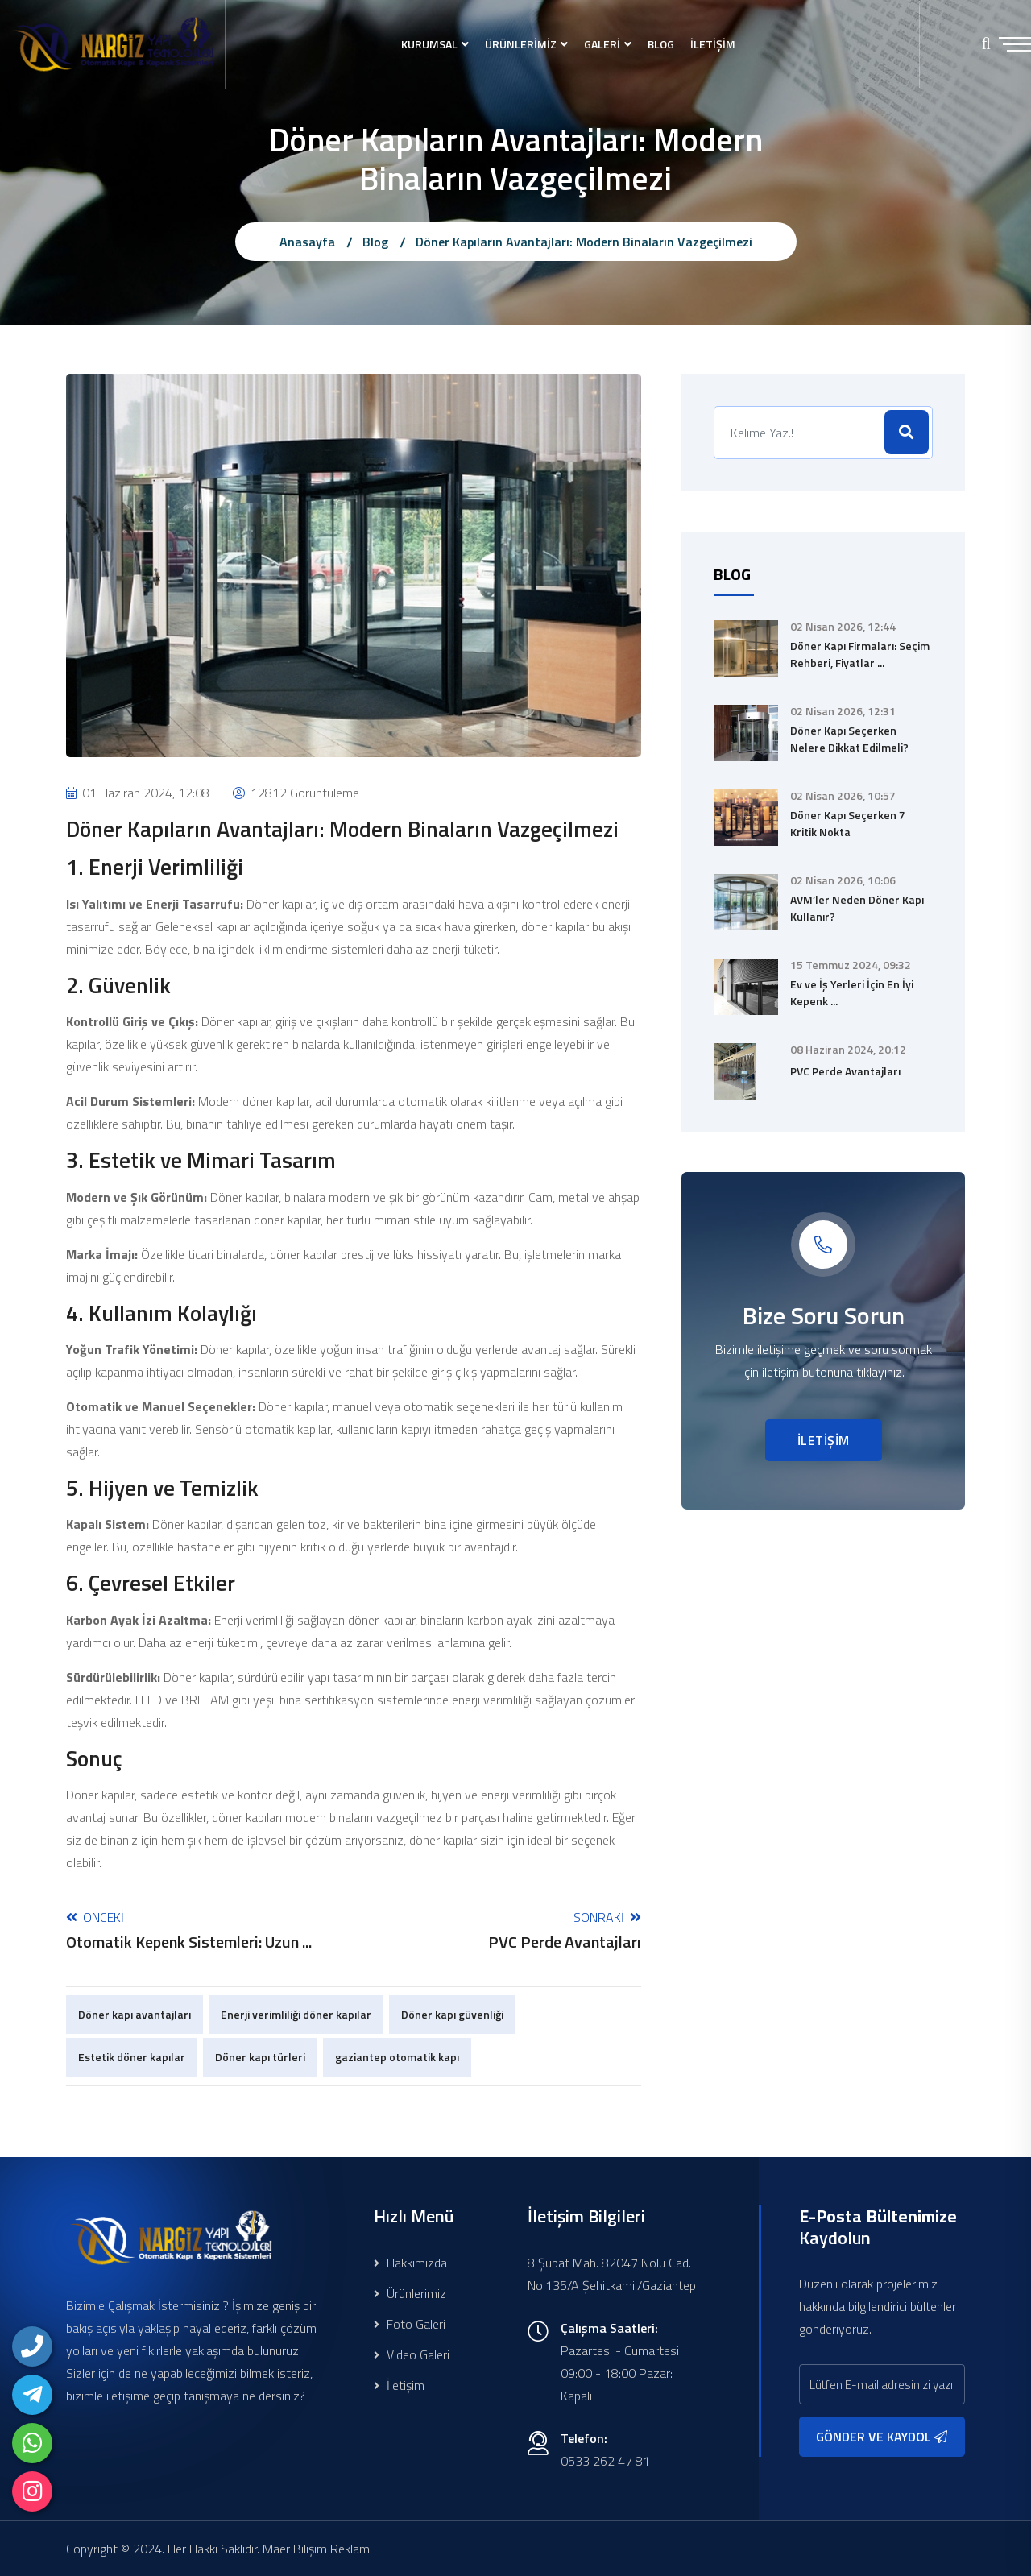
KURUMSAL (429, 43)
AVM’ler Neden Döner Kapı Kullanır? (857, 908)
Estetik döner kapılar (131, 2056)
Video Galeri (411, 2354)
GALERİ (602, 43)
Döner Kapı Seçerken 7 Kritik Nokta (847, 823)
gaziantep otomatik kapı (397, 2056)
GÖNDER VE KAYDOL (881, 2436)
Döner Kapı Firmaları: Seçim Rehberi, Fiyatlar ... (860, 654)
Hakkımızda (410, 2262)
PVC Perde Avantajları (845, 1070)
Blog (375, 241)
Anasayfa (307, 241)
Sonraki (564, 1929)
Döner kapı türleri (260, 2056)
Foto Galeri (409, 2324)
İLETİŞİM (712, 43)
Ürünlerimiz (410, 2293)
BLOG (661, 43)
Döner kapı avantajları (134, 2014)
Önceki (189, 1929)
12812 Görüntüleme (296, 792)
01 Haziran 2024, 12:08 (137, 792)
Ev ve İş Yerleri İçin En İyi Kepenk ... (851, 992)
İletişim (399, 2385)
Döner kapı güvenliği (452, 2014)
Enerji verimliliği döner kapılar (296, 2014)
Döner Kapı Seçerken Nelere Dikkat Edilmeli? (849, 739)
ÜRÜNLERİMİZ (521, 43)
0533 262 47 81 (605, 2460)
